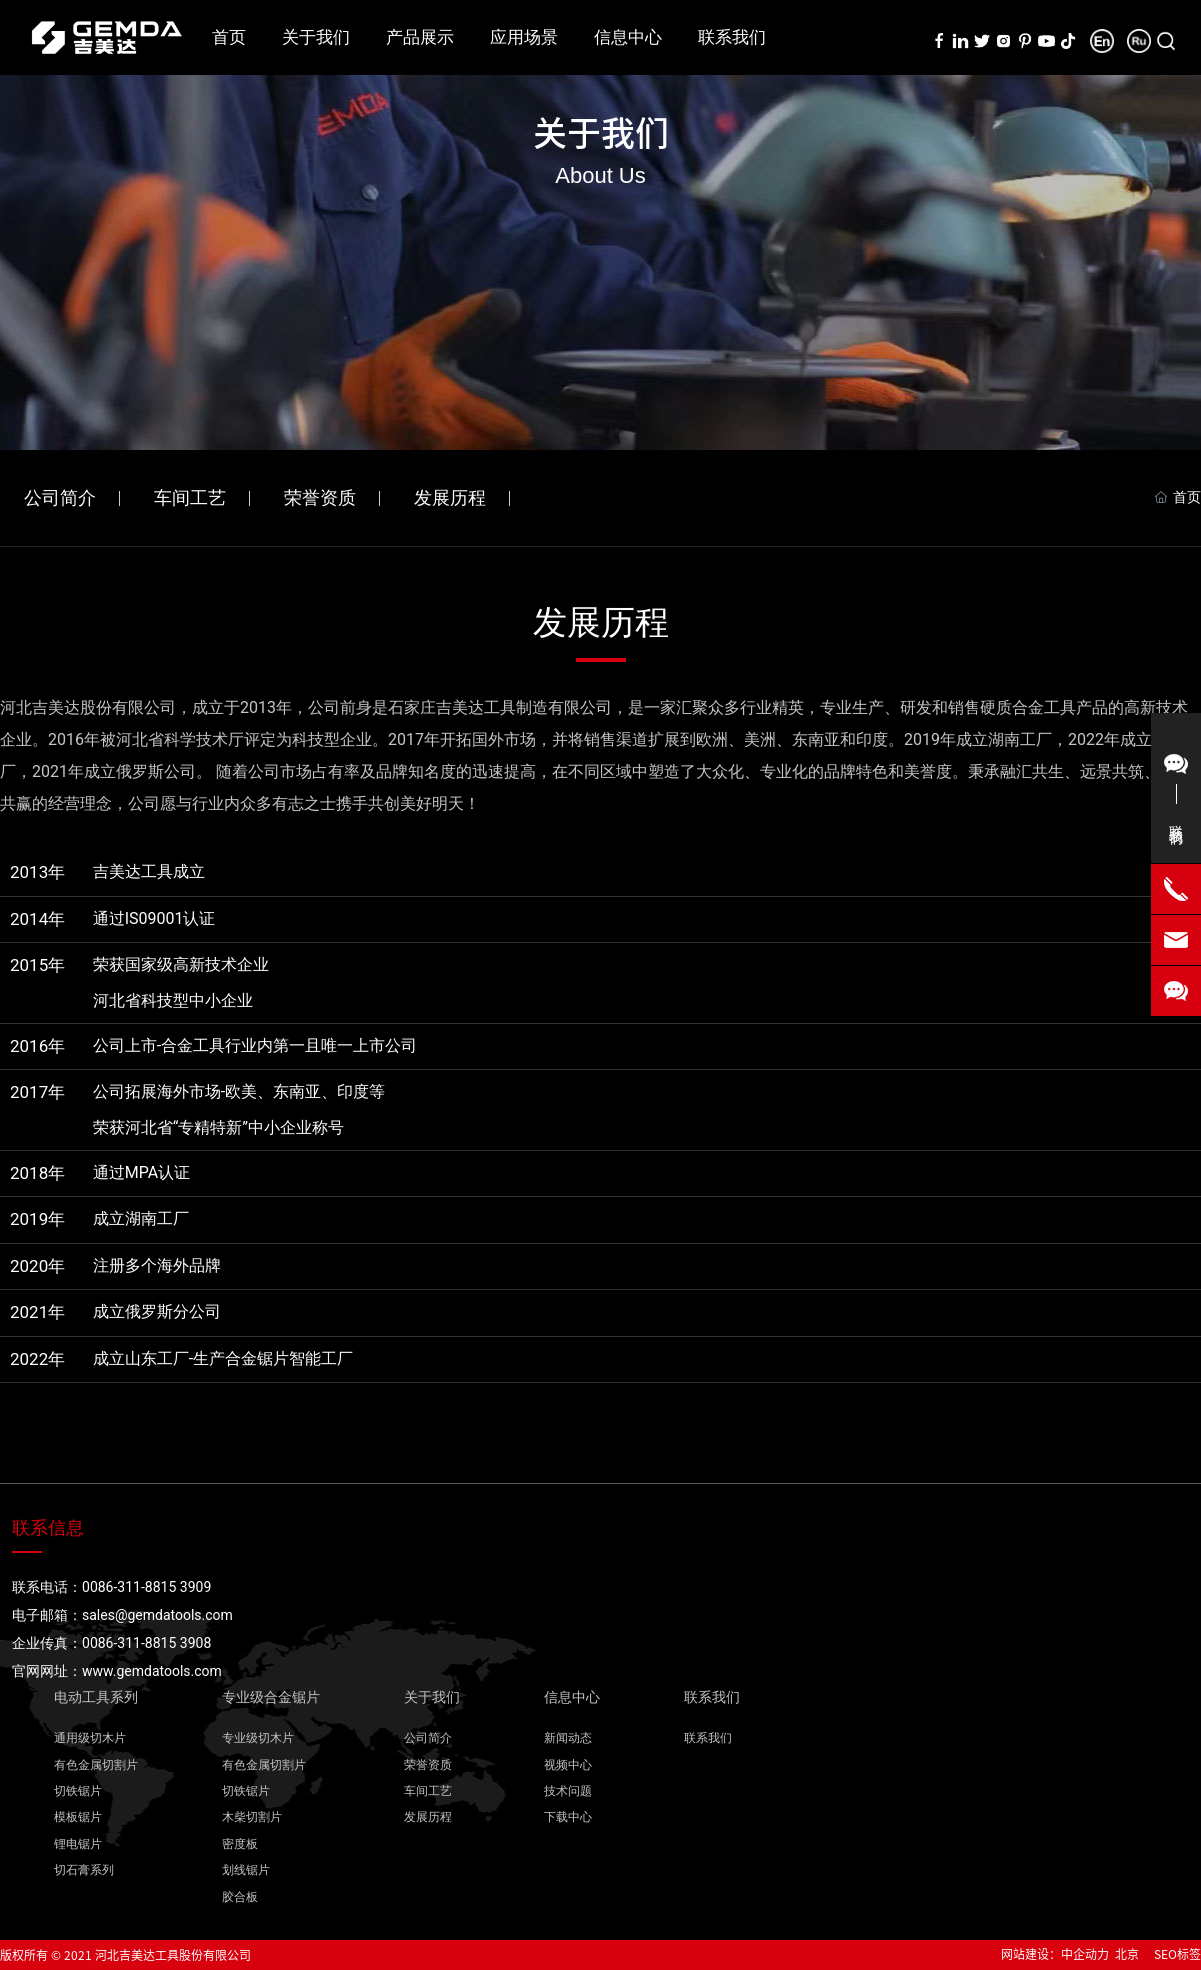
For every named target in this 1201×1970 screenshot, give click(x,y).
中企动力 (1085, 1954)
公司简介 (60, 497)
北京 (1127, 1954)
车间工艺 (190, 497)
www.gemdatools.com (152, 1671)
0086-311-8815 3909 (146, 1587)
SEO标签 (1177, 1954)
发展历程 (450, 497)
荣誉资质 (320, 497)
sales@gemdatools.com (157, 1615)
